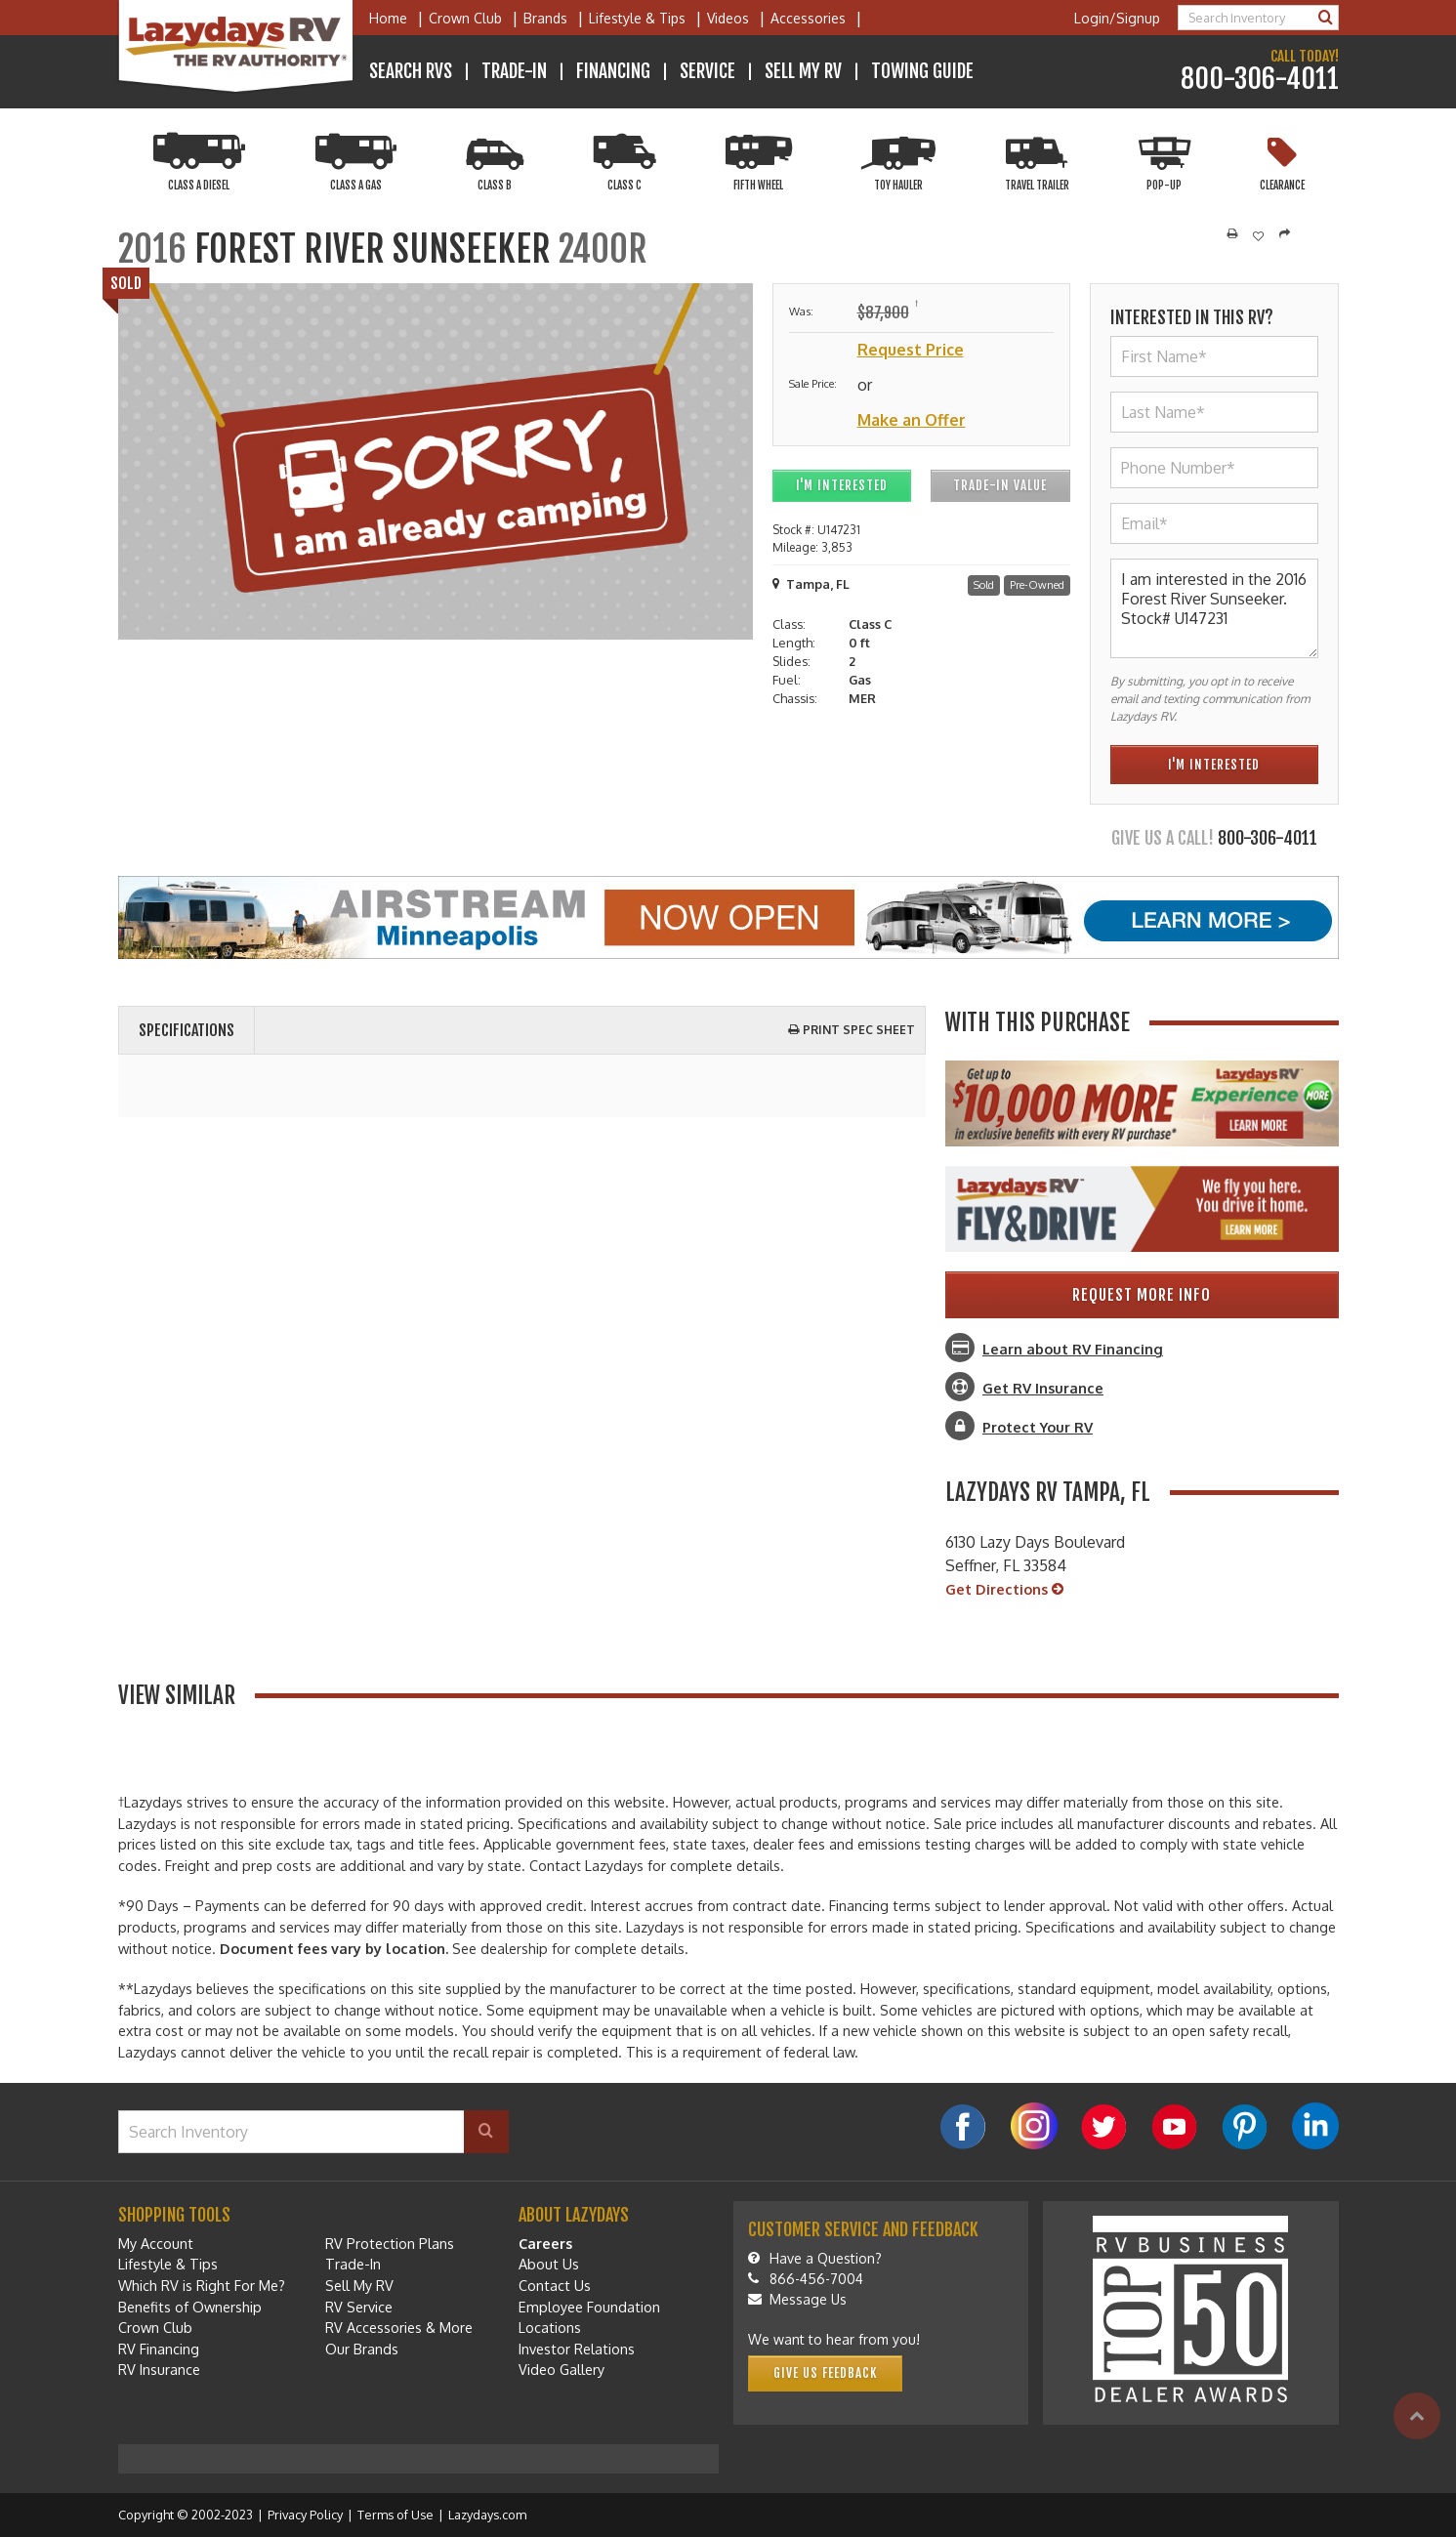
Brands (545, 18)
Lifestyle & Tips (637, 18)
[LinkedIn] (1315, 2125)
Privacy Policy (305, 2514)
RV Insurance (159, 2369)
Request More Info (1141, 1295)
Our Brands (361, 2348)
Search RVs (410, 71)
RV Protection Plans (389, 2243)
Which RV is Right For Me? (201, 2285)
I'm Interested (842, 485)
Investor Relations (577, 2348)
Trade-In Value (1000, 485)
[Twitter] (1104, 2126)
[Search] (1325, 17)
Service (707, 71)
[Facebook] (963, 2126)
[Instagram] (1034, 2125)
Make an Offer (911, 420)
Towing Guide (922, 71)
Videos (728, 18)
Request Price (910, 349)
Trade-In (514, 71)
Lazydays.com (487, 2514)
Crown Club (465, 18)
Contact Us (555, 2285)
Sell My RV (803, 71)
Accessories (808, 18)
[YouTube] (1174, 2126)
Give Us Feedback (825, 2373)
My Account (155, 2243)
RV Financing (158, 2348)
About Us (549, 2263)
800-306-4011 (1260, 79)
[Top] (1417, 2415)
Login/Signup (1117, 18)
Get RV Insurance (1042, 1387)
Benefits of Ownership (190, 2306)
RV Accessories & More (399, 2327)
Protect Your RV (1037, 1426)
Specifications (186, 1030)
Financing (613, 71)
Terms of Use (395, 2514)
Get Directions (1004, 1590)
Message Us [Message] (797, 2299)
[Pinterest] (1245, 2126)
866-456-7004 (805, 2278)
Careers (545, 2243)
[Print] (1232, 235)
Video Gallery (561, 2369)
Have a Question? (815, 2258)
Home (388, 18)
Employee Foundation (589, 2306)
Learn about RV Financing (1072, 1348)
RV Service (359, 2306)
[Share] (1284, 235)
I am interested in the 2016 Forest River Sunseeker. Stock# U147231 (1214, 608)
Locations (550, 2327)
